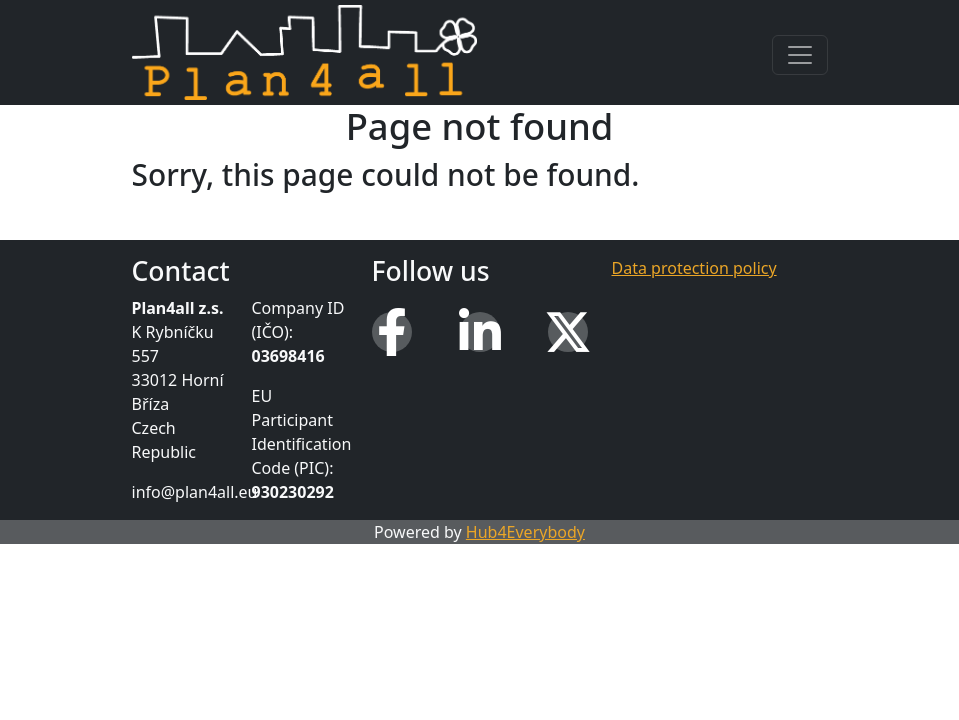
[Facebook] (392, 332)
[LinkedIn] (480, 332)
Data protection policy (694, 268)
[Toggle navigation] (800, 55)
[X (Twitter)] (568, 332)
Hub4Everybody (525, 532)
